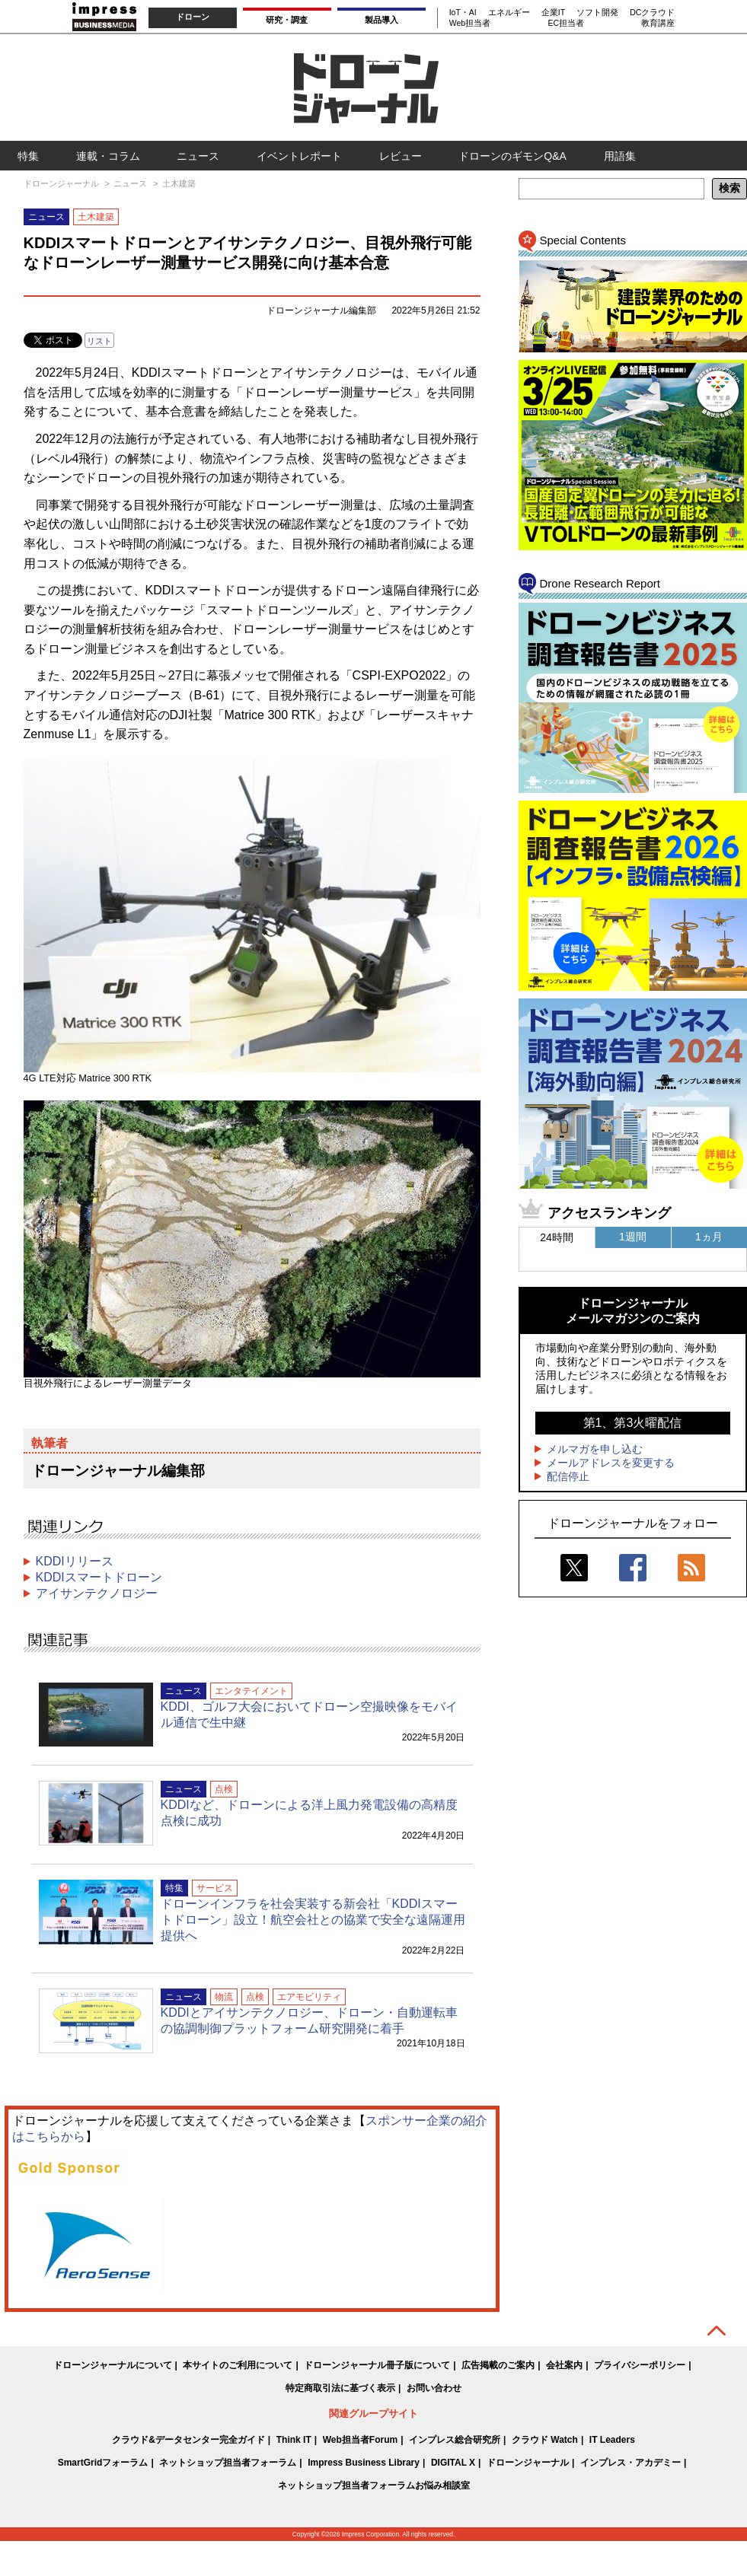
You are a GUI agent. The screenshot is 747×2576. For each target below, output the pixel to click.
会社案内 (564, 2365)
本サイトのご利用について (237, 2365)
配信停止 (568, 1476)
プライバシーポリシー (639, 2365)
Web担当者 (469, 22)
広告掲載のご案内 (498, 2365)
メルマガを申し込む (595, 1449)
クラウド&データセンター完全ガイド (188, 2439)
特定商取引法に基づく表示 (340, 2388)
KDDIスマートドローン (99, 1577)
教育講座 (658, 22)
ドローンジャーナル (528, 2462)
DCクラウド (652, 12)
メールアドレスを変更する (611, 1463)
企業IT (553, 12)
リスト (99, 340)
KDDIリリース (74, 1561)
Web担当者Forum (360, 2439)
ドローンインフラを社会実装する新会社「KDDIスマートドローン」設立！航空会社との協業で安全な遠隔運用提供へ (313, 1919)
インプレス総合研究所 (454, 2439)
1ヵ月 (709, 1237)
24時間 (556, 1237)
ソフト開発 (597, 12)
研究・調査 (287, 19)
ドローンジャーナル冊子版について (377, 2365)
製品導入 (381, 19)
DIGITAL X (453, 2462)
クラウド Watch (545, 2439)
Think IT (293, 2439)
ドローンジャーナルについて (112, 2365)
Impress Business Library (364, 2462)
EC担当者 (565, 22)
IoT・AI (463, 12)
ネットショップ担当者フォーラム (227, 2462)
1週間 (632, 1237)
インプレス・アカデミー (630, 2462)
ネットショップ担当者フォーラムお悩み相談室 (374, 2485)
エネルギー (509, 12)
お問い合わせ (434, 2388)
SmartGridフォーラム (103, 2462)
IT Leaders (612, 2439)
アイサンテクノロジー (97, 1593)
